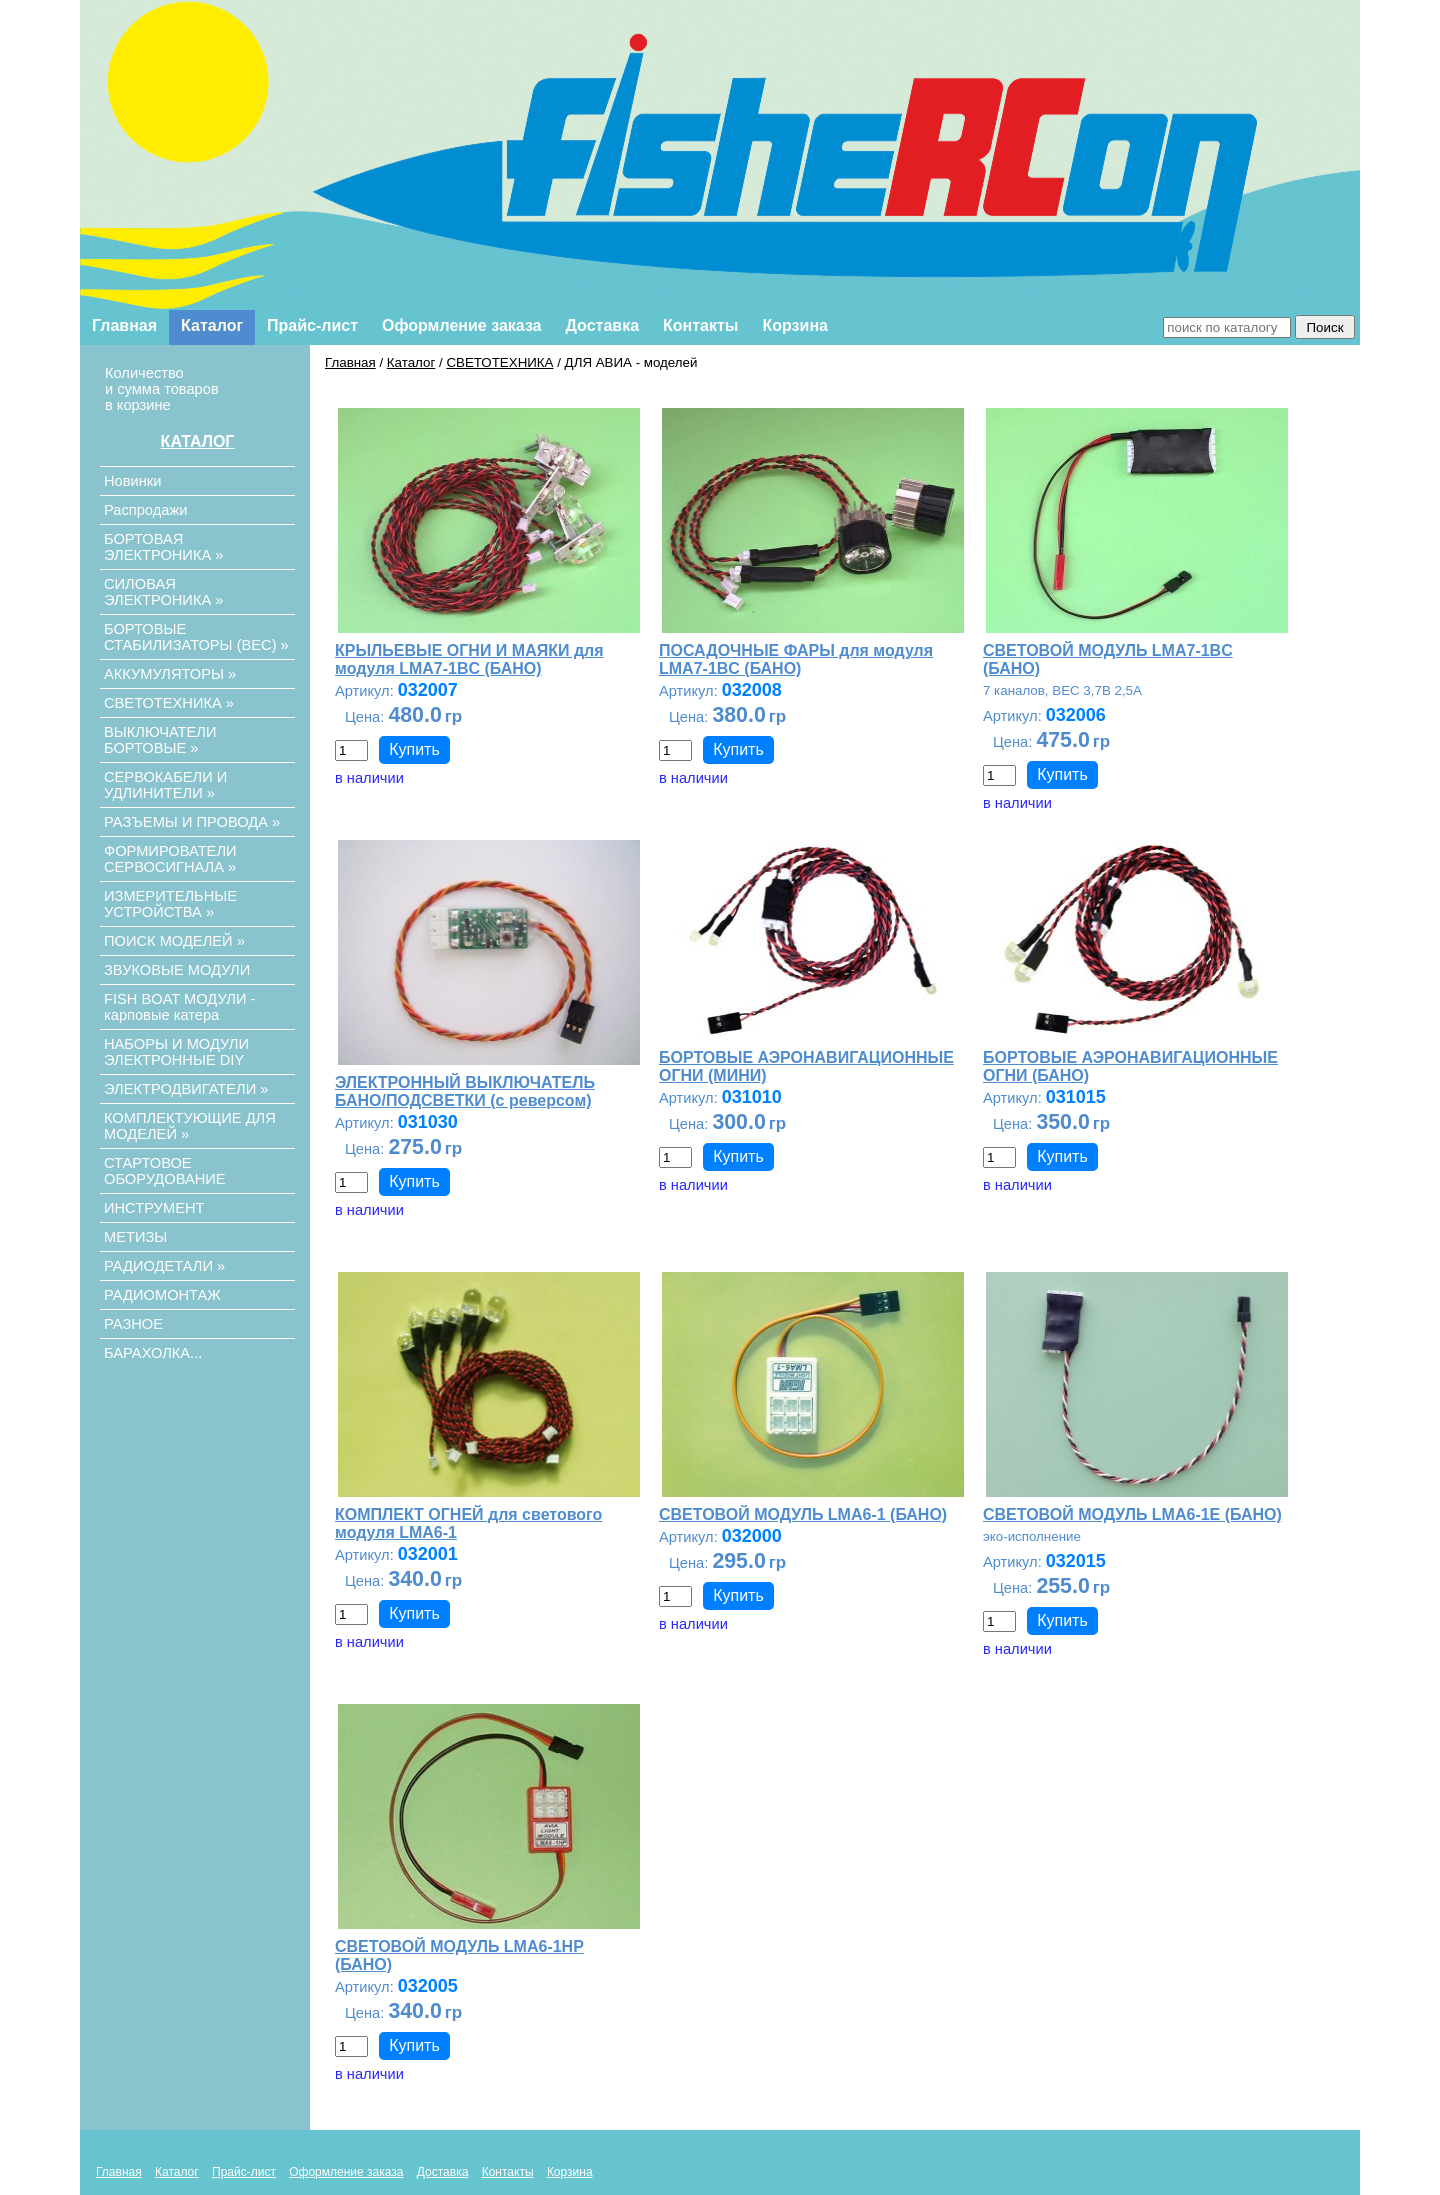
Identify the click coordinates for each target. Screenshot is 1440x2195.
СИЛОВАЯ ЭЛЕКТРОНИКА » (163, 592)
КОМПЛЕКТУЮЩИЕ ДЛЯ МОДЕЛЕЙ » (190, 1126)
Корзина (795, 325)
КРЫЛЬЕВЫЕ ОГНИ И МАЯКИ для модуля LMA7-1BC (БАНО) (469, 659)
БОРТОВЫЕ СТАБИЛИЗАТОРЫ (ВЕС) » (196, 637)
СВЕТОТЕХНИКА (499, 362)
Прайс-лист (312, 325)
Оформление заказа (461, 325)
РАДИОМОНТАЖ (162, 1295)
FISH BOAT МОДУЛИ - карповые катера (179, 1007)
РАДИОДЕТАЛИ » (164, 1266)
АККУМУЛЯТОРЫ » (170, 674)
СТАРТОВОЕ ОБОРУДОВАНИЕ (165, 1171)
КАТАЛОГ (198, 441)
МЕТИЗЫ (135, 1237)
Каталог (212, 325)
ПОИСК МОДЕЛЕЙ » (174, 941)
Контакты (700, 325)
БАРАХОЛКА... (153, 1353)
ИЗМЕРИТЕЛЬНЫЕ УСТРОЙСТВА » (170, 904)
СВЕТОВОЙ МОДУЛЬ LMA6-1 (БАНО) (803, 1514)
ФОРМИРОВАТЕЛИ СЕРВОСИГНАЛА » (170, 859)
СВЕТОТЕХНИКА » (169, 703)
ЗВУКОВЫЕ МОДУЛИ (177, 970)
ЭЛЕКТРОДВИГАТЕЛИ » (186, 1089)
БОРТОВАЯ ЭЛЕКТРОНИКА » (163, 547)
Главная (124, 325)
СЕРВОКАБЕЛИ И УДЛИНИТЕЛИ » (165, 785)
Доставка (603, 325)
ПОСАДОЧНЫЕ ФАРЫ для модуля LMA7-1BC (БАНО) (796, 659)
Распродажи (145, 510)
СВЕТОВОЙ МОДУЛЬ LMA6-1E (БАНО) (1132, 1514)
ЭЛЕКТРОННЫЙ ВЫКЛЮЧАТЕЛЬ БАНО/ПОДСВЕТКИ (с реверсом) (465, 1091)
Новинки (132, 481)
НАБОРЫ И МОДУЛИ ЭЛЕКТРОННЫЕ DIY (176, 1052)
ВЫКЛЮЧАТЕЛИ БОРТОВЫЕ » (160, 740)
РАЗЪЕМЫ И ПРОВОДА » (192, 822)
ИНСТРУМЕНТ (154, 1208)
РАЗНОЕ (133, 1324)
